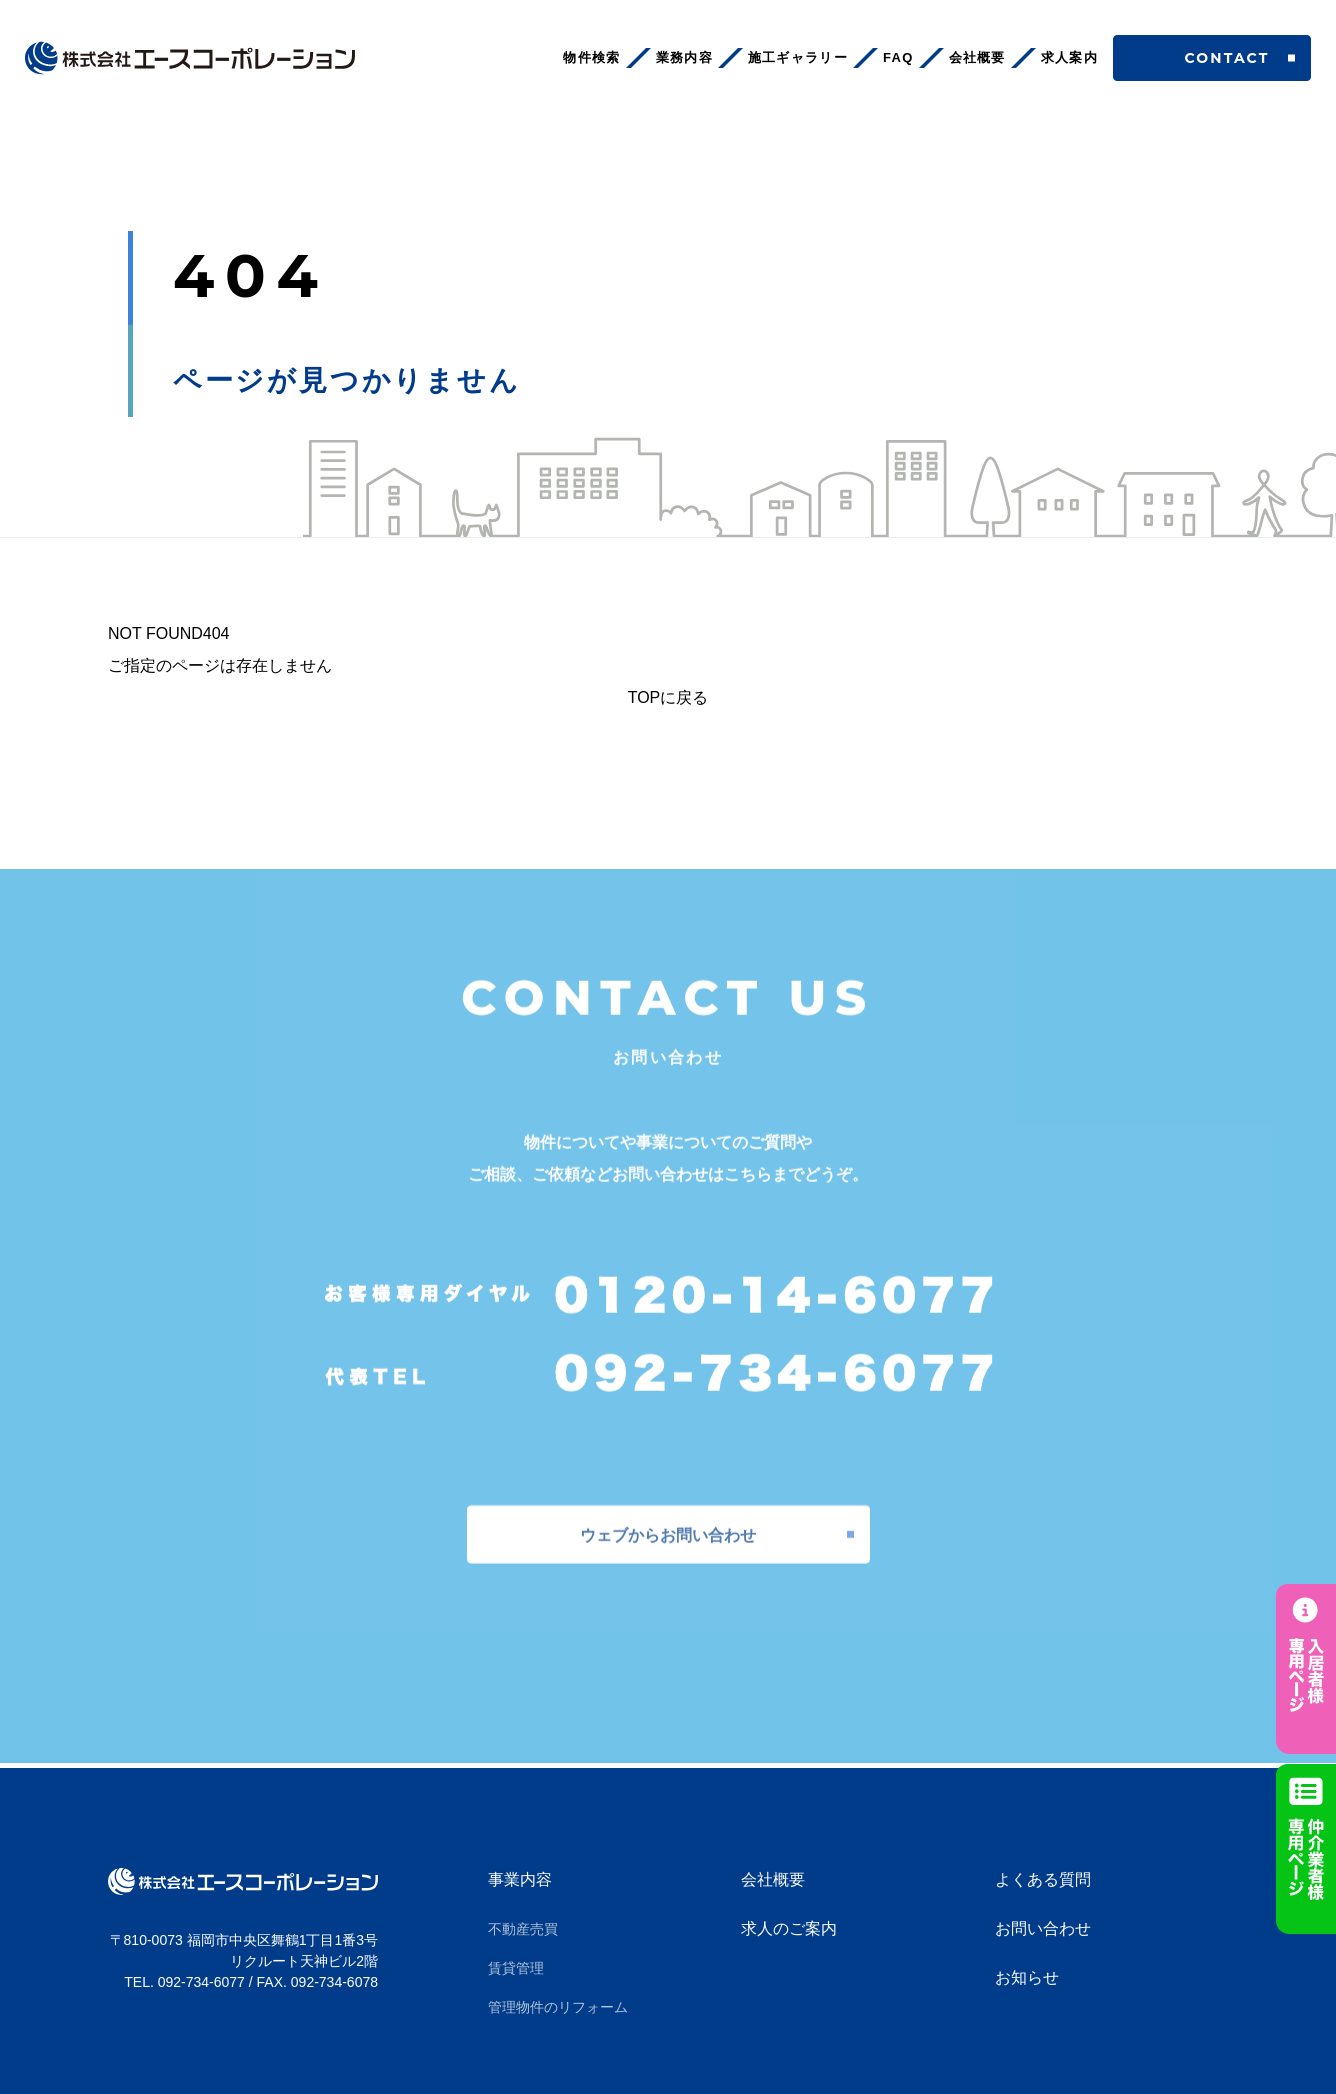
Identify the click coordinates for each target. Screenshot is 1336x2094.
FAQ (898, 57)
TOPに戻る (668, 697)
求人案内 (1069, 57)
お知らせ (1027, 1977)
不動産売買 (523, 1929)
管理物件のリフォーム (558, 2007)
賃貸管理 (516, 1968)
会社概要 (977, 57)
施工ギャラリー (798, 57)
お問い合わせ (1043, 1928)
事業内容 (520, 1879)
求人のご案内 (789, 1928)
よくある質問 (1043, 1879)
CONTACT (1212, 58)
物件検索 (591, 57)
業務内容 (684, 57)
